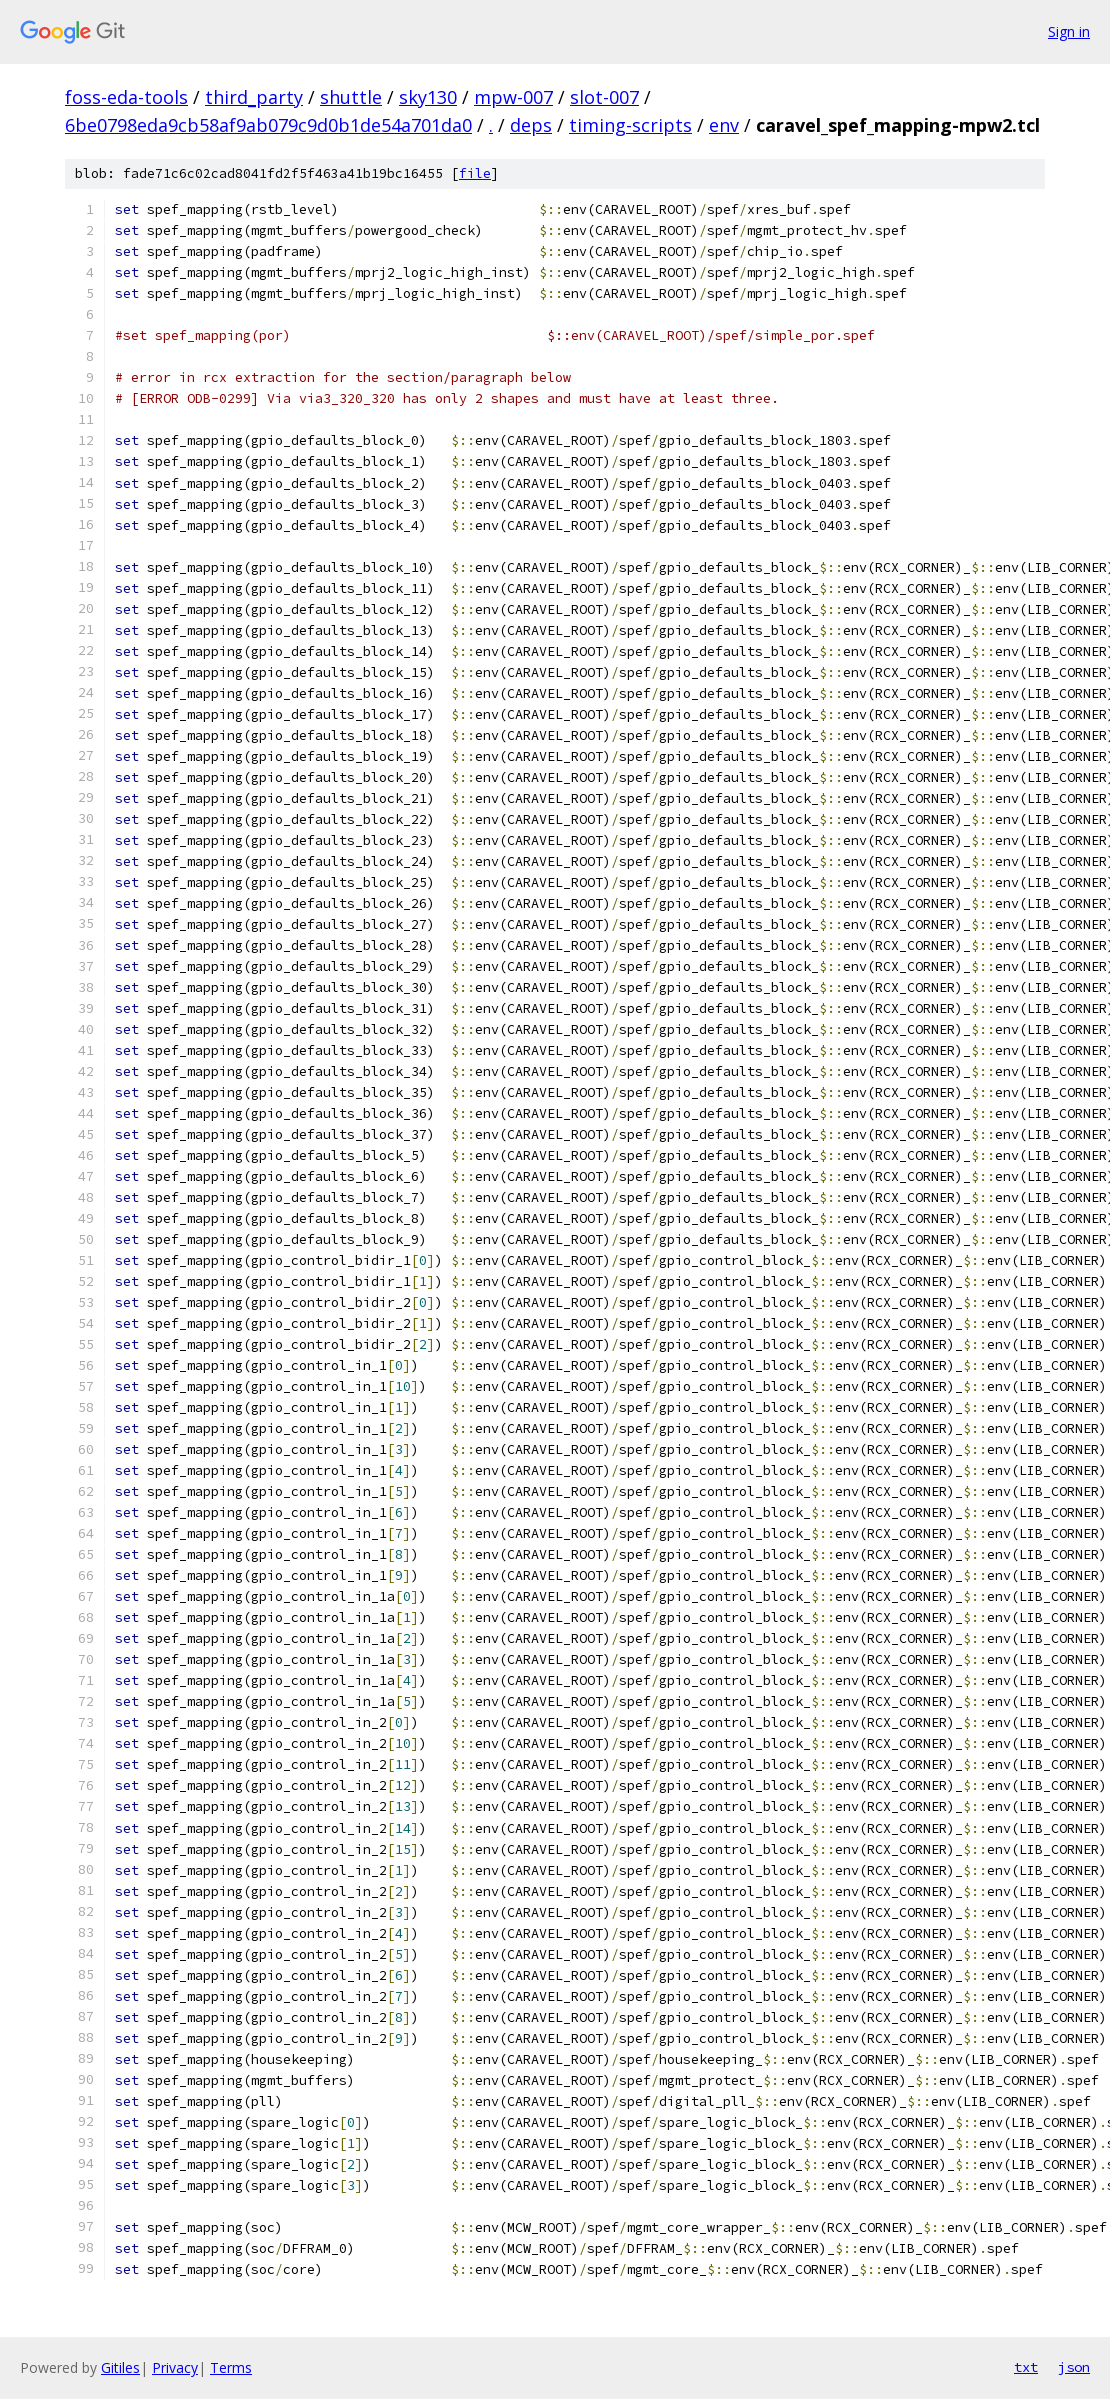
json (1074, 2367)
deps (531, 125)
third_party (254, 97)
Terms (231, 2367)
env (724, 125)
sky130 (428, 97)
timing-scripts (630, 125)
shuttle (351, 97)
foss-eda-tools (126, 97)
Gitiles (120, 2367)
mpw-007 (513, 97)
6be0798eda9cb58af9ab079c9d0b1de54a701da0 (268, 125)
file (475, 173)
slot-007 (604, 97)
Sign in (1069, 31)
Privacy (175, 2367)
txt (1026, 2367)
